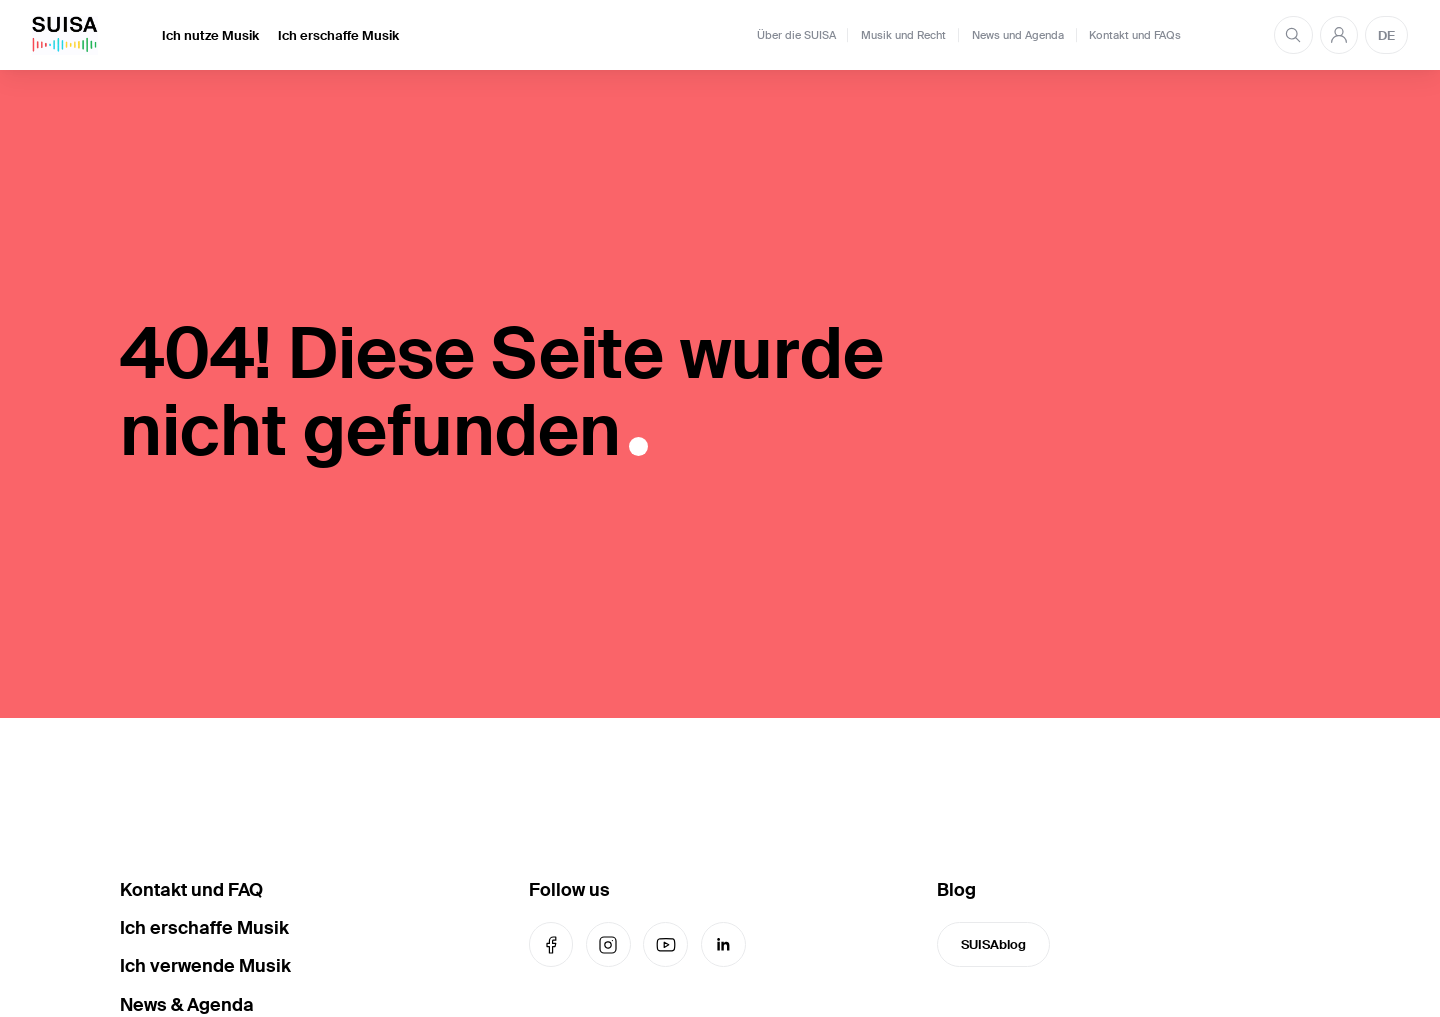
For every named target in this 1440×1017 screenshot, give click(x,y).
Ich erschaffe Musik (338, 35)
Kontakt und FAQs (1135, 35)
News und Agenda (1018, 35)
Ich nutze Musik (210, 35)
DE (1386, 35)
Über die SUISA (796, 35)
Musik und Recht (903, 35)
